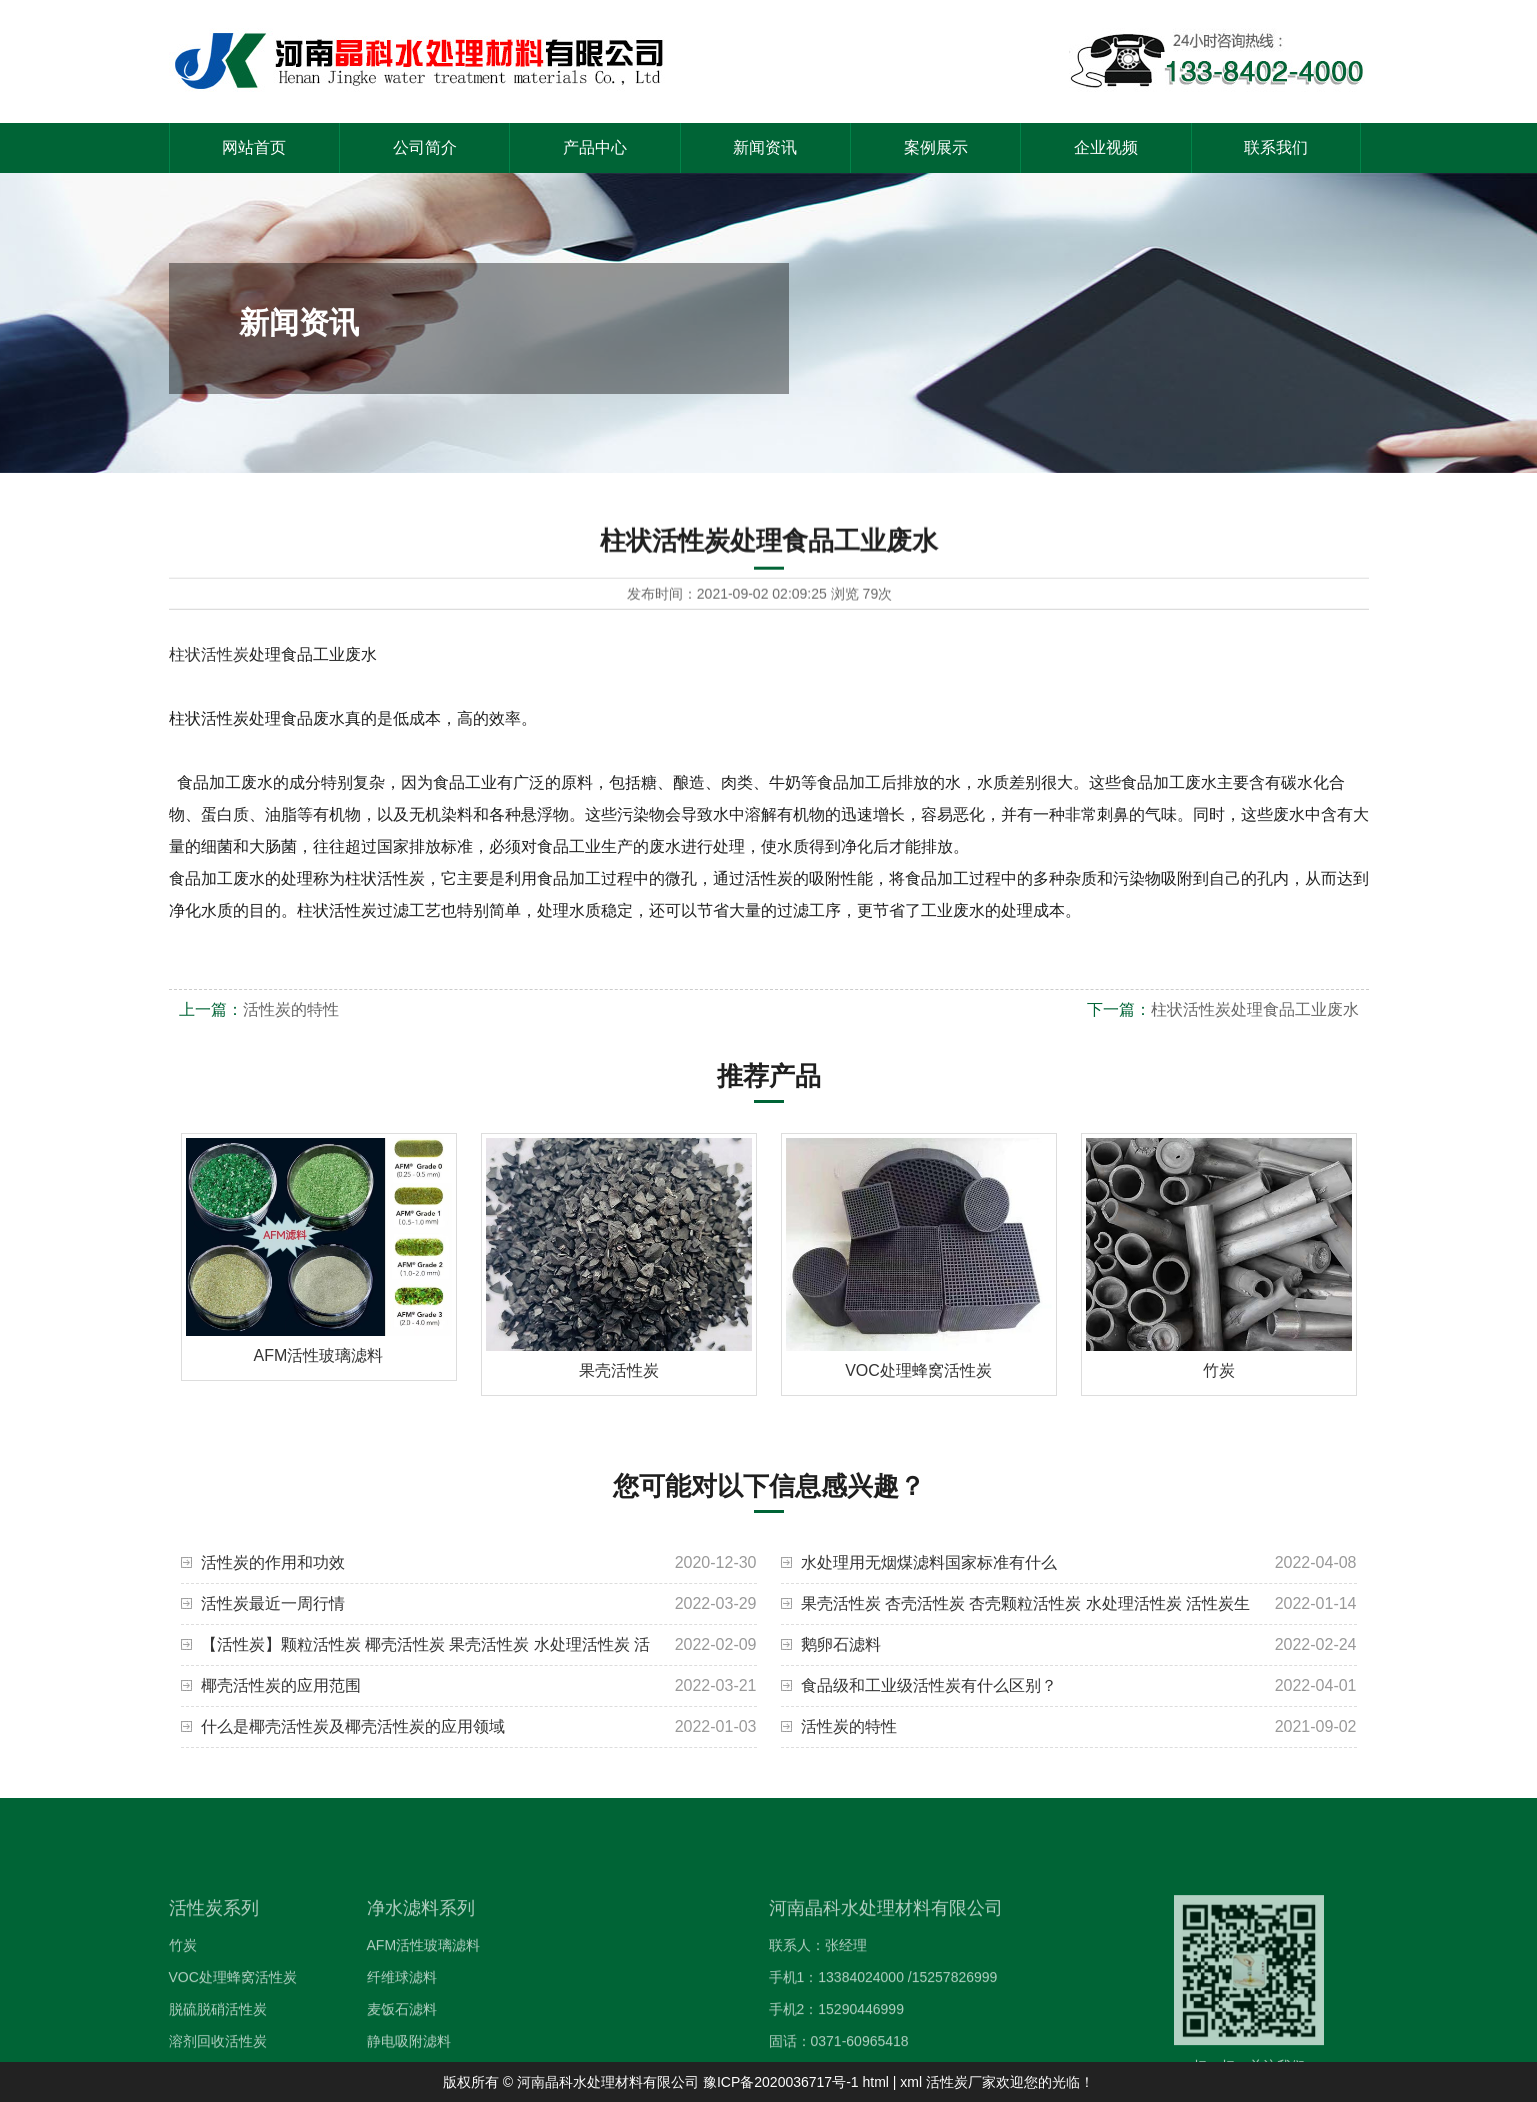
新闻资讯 (765, 147)
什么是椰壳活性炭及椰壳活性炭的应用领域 (353, 1726)
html (875, 2082)
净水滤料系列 (421, 1952)
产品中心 (595, 147)
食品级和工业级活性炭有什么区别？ (929, 1685)
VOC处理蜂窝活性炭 (233, 2021)
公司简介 (425, 147)
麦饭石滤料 (402, 2053)
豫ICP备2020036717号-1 (781, 2082)
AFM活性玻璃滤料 (424, 1989)
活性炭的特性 (291, 1009)
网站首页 (254, 147)
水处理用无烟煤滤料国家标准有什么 (929, 1562)
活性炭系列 (214, 1952)
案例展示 (936, 147)
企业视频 (1106, 147)
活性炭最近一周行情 (273, 1603)
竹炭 (183, 1989)
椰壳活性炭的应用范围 (281, 1685)
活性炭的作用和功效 (273, 1562)
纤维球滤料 (402, 2021)
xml (911, 2082)
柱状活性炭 (209, 654)
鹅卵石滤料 (841, 1644)
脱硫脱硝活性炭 (218, 2053)
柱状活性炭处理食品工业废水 (1255, 1009)
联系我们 (1276, 147)
